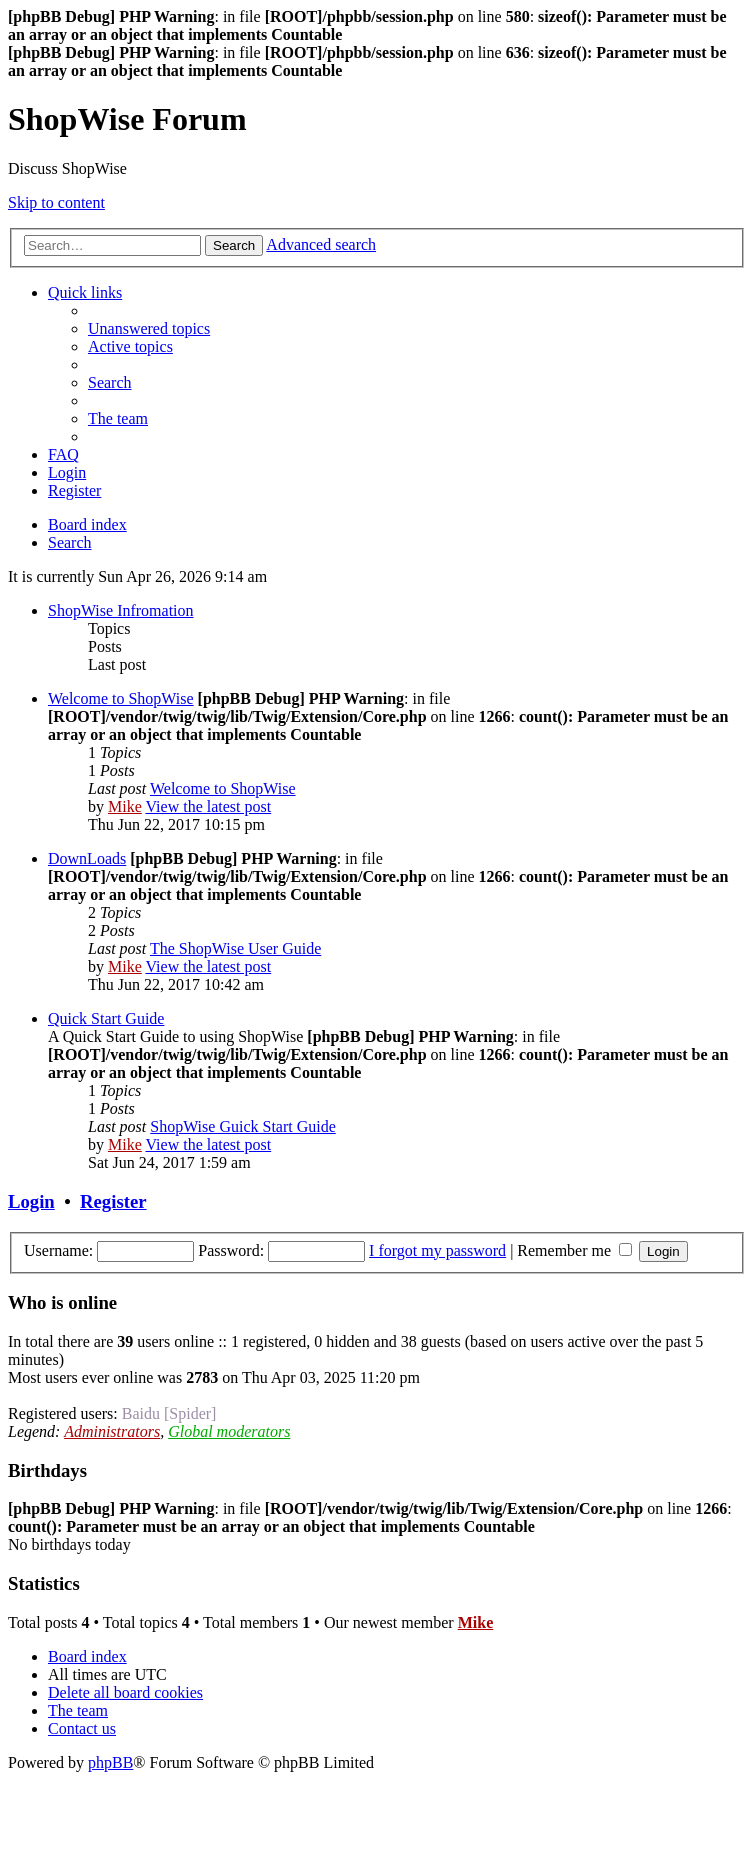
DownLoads (87, 858)
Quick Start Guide (106, 1018)
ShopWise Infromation (121, 610)
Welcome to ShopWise (121, 698)
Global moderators (229, 1431)
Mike (125, 806)
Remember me (574, 1250)
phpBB (110, 1762)
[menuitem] (149, 328)
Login (31, 1201)
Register (113, 1201)
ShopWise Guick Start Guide (243, 1126)
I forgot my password (437, 1250)
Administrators (112, 1431)
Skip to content (56, 202)
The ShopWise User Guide (235, 948)
